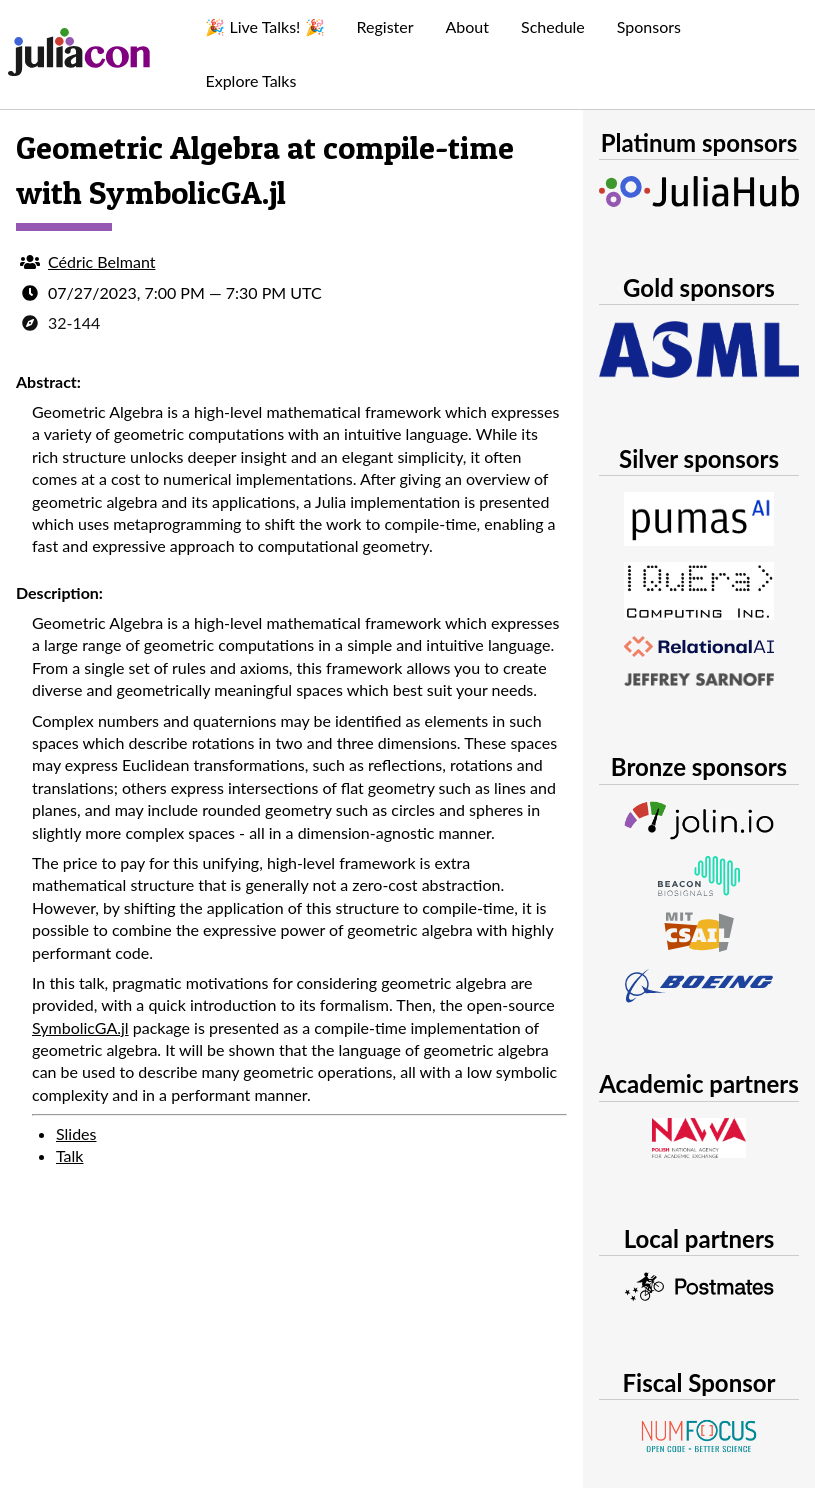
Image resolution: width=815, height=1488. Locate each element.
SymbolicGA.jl (80, 1027)
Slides (76, 1133)
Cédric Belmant (101, 261)
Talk (69, 1155)
